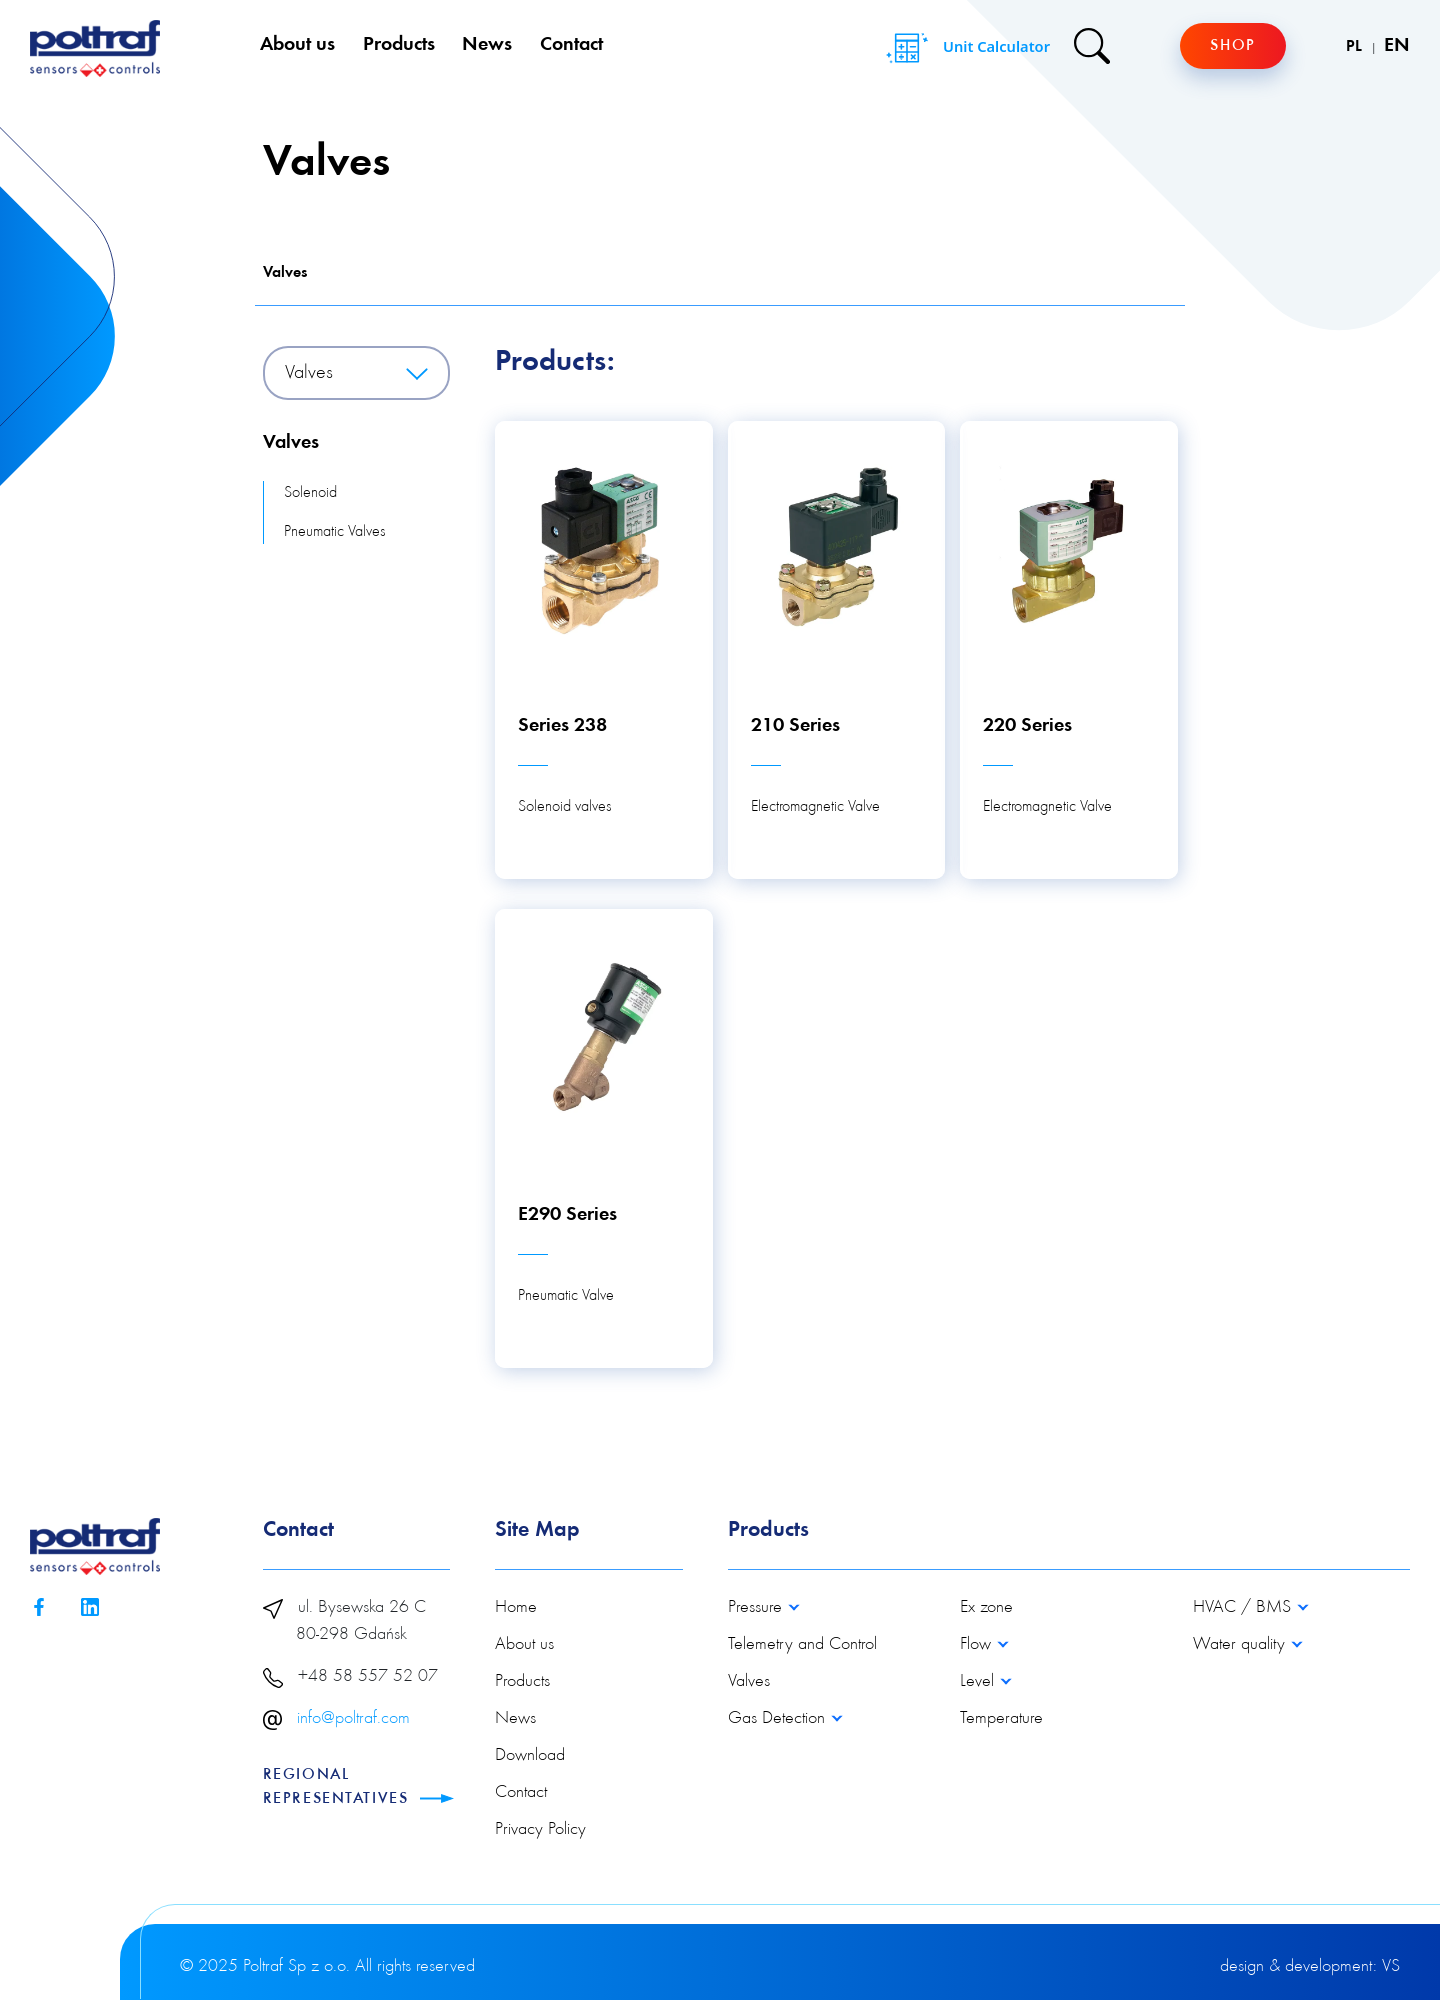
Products (399, 45)
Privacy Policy (540, 1830)
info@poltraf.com (353, 1719)
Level (979, 1682)
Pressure (757, 1608)
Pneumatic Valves (334, 532)
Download (530, 1756)
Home (516, 1608)
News (487, 45)
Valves (285, 273)
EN (1397, 46)
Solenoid (310, 493)
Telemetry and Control (802, 1645)
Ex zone (986, 1608)
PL (1356, 47)
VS (1391, 1967)
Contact (571, 45)
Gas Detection (779, 1719)
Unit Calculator (966, 47)
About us (297, 45)
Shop (1232, 46)
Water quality (1241, 1645)
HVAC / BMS (1244, 1608)
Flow (978, 1645)
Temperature (1001, 1719)
